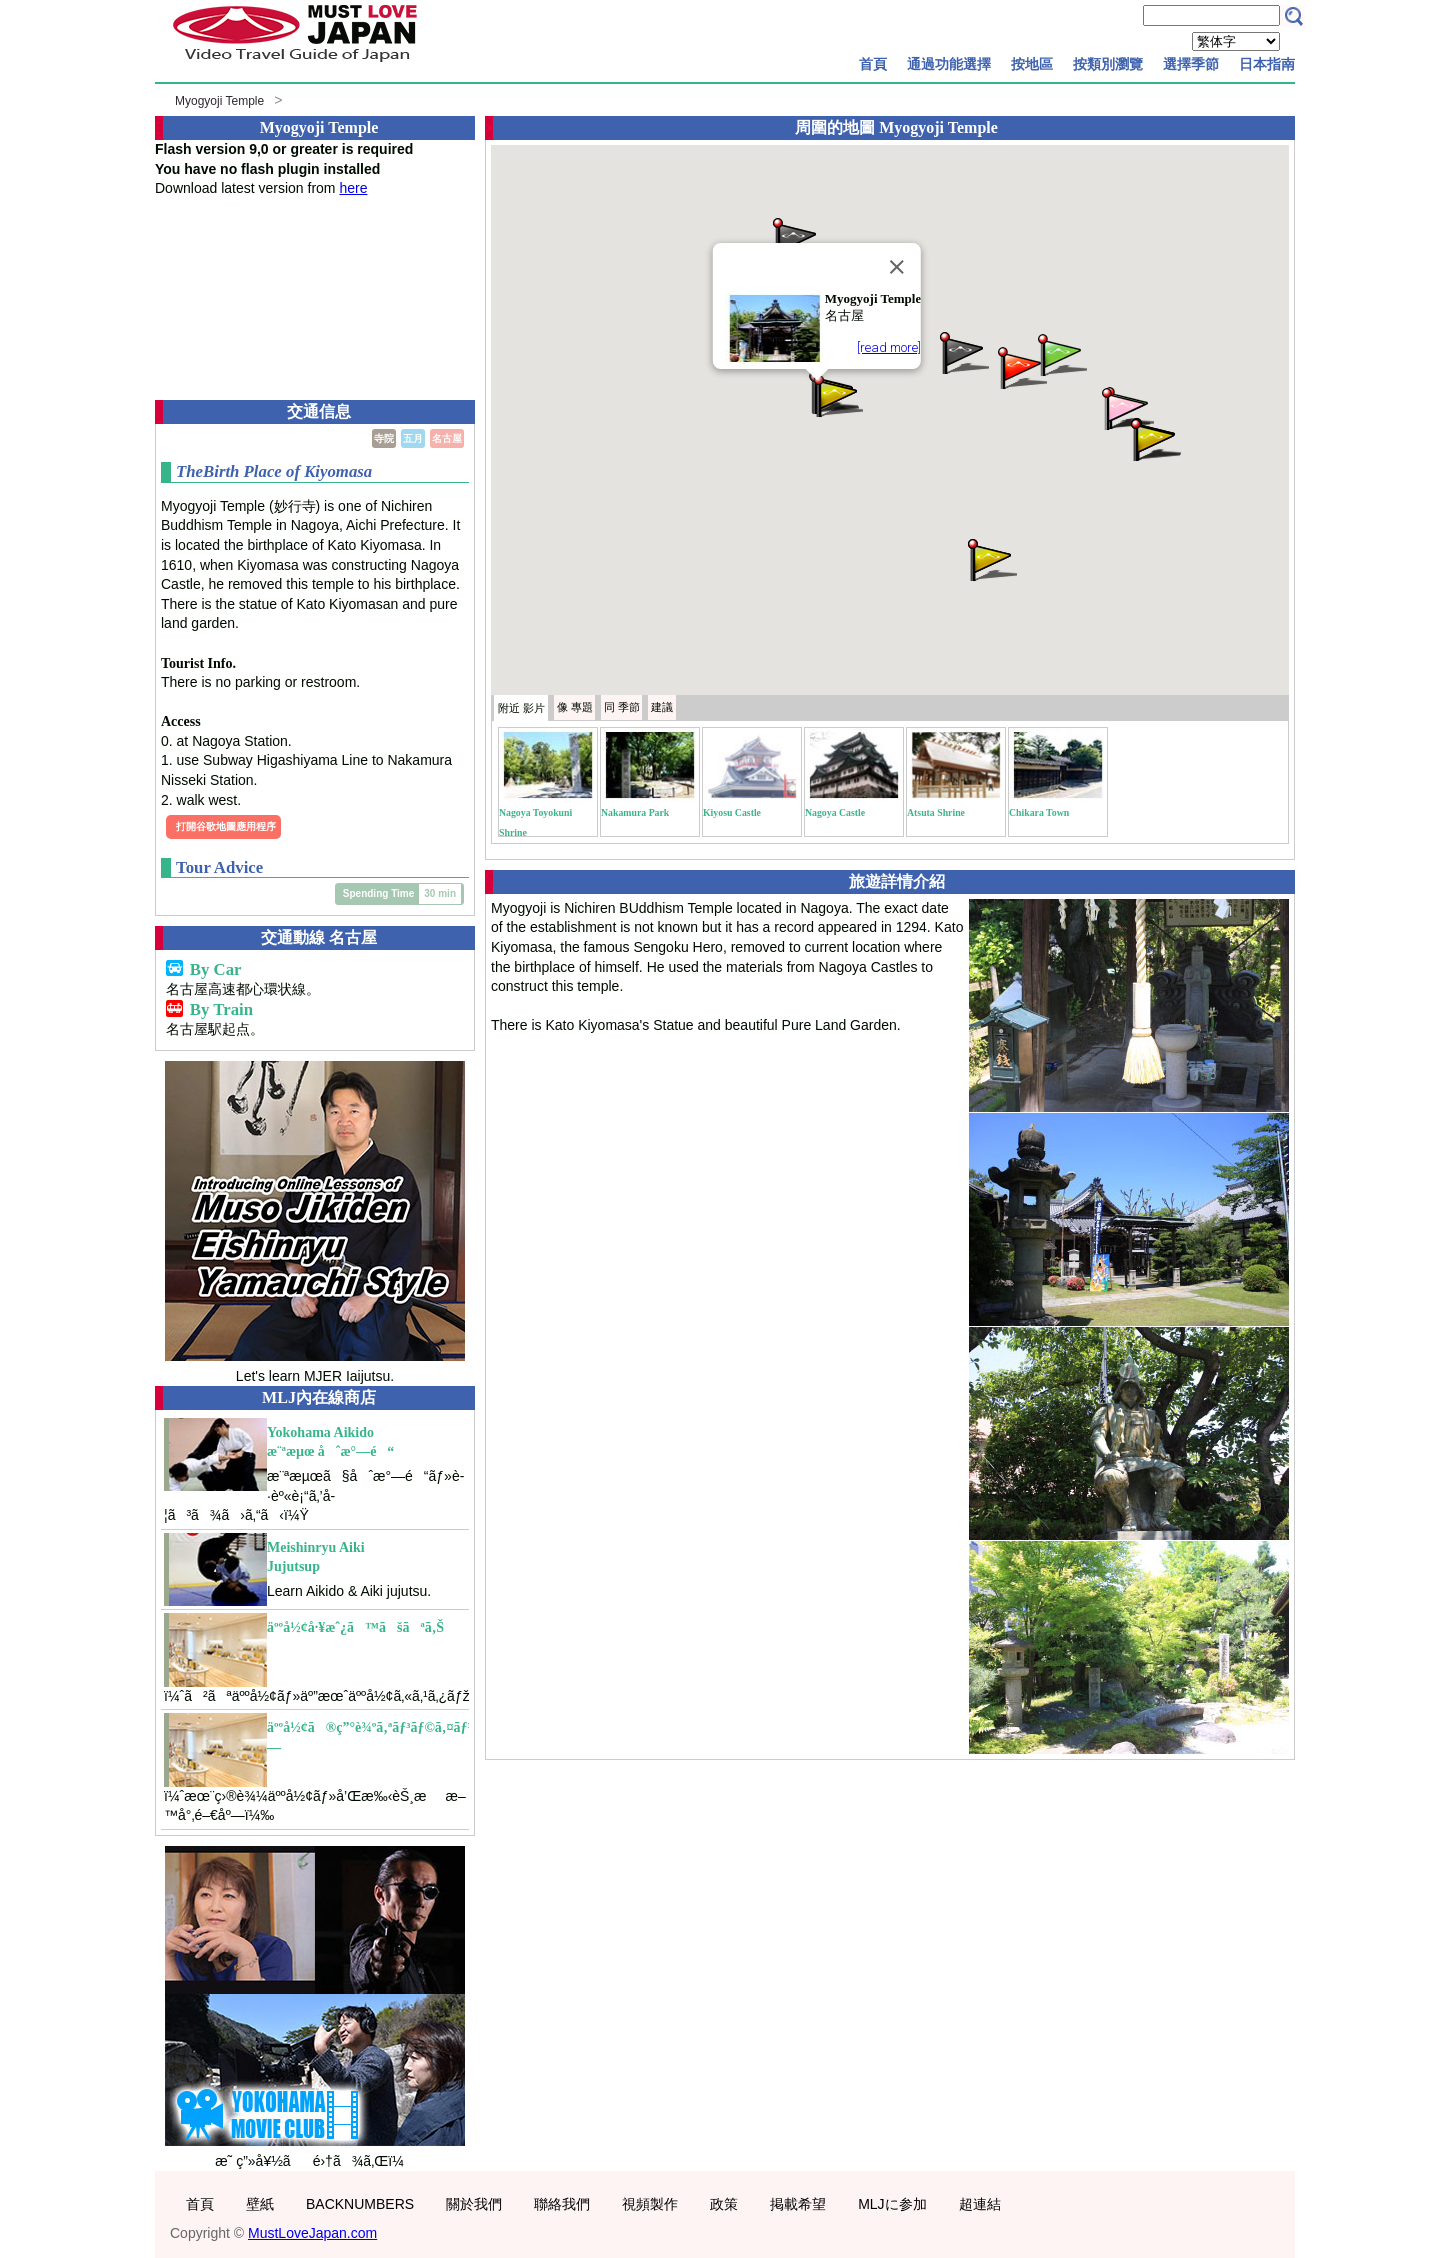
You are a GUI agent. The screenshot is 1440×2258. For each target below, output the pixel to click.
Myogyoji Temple (219, 101)
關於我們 (474, 2204)
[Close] (897, 267)
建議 (662, 707)
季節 (622, 707)
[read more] (889, 347)
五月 (413, 438)
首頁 (873, 64)
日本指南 (1267, 64)
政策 (724, 2204)
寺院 (384, 438)
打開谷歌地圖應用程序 (226, 826)
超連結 (980, 2204)
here (353, 188)
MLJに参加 (892, 2204)
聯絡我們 (562, 2204)
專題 (575, 707)
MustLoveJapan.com (312, 2233)
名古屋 (447, 438)
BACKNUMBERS (360, 2204)
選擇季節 (1191, 64)
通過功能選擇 (949, 64)
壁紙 (260, 2204)
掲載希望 (798, 2204)
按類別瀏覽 (1108, 64)
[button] (837, 394)
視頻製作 (650, 2204)
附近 (521, 708)
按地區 (1032, 64)
